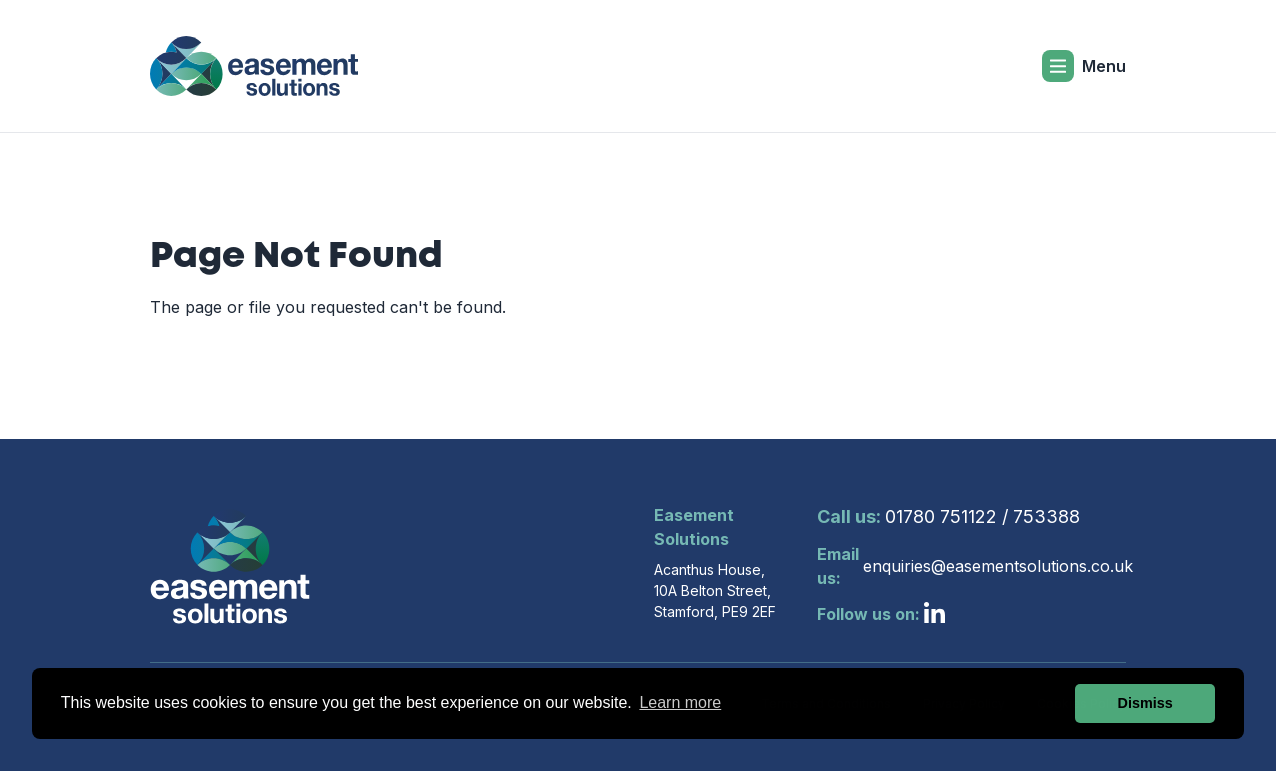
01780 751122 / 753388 (948, 516)
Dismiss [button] (1145, 703)
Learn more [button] (680, 702)
